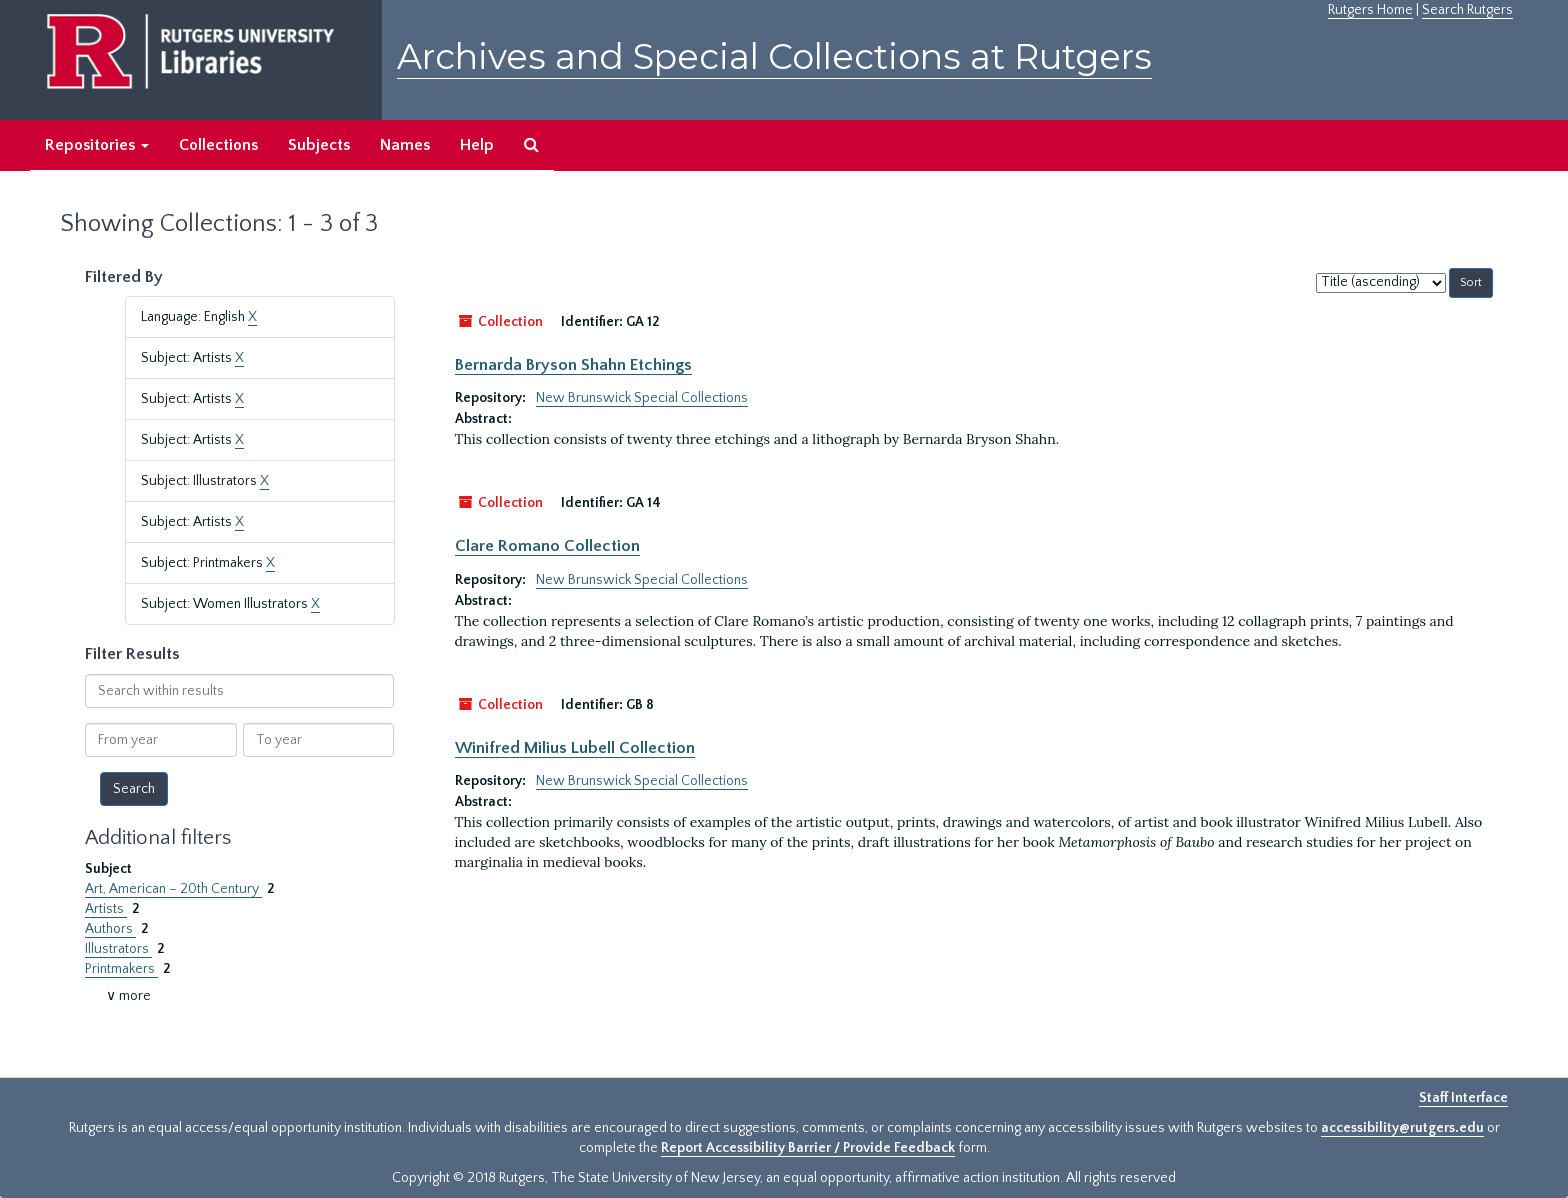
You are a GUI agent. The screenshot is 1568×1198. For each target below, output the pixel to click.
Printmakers (121, 969)
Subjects (319, 145)
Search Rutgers (1467, 10)
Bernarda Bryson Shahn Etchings (573, 365)
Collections (218, 145)
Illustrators (118, 949)
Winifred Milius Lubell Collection (575, 748)
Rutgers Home (1370, 10)
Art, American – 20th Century (173, 889)
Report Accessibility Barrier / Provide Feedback (808, 1148)
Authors (110, 929)
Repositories (97, 145)
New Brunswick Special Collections (642, 398)
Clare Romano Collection (547, 546)
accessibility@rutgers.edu (1402, 1128)
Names (405, 145)
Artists (106, 909)
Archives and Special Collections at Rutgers (774, 56)
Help (477, 145)
